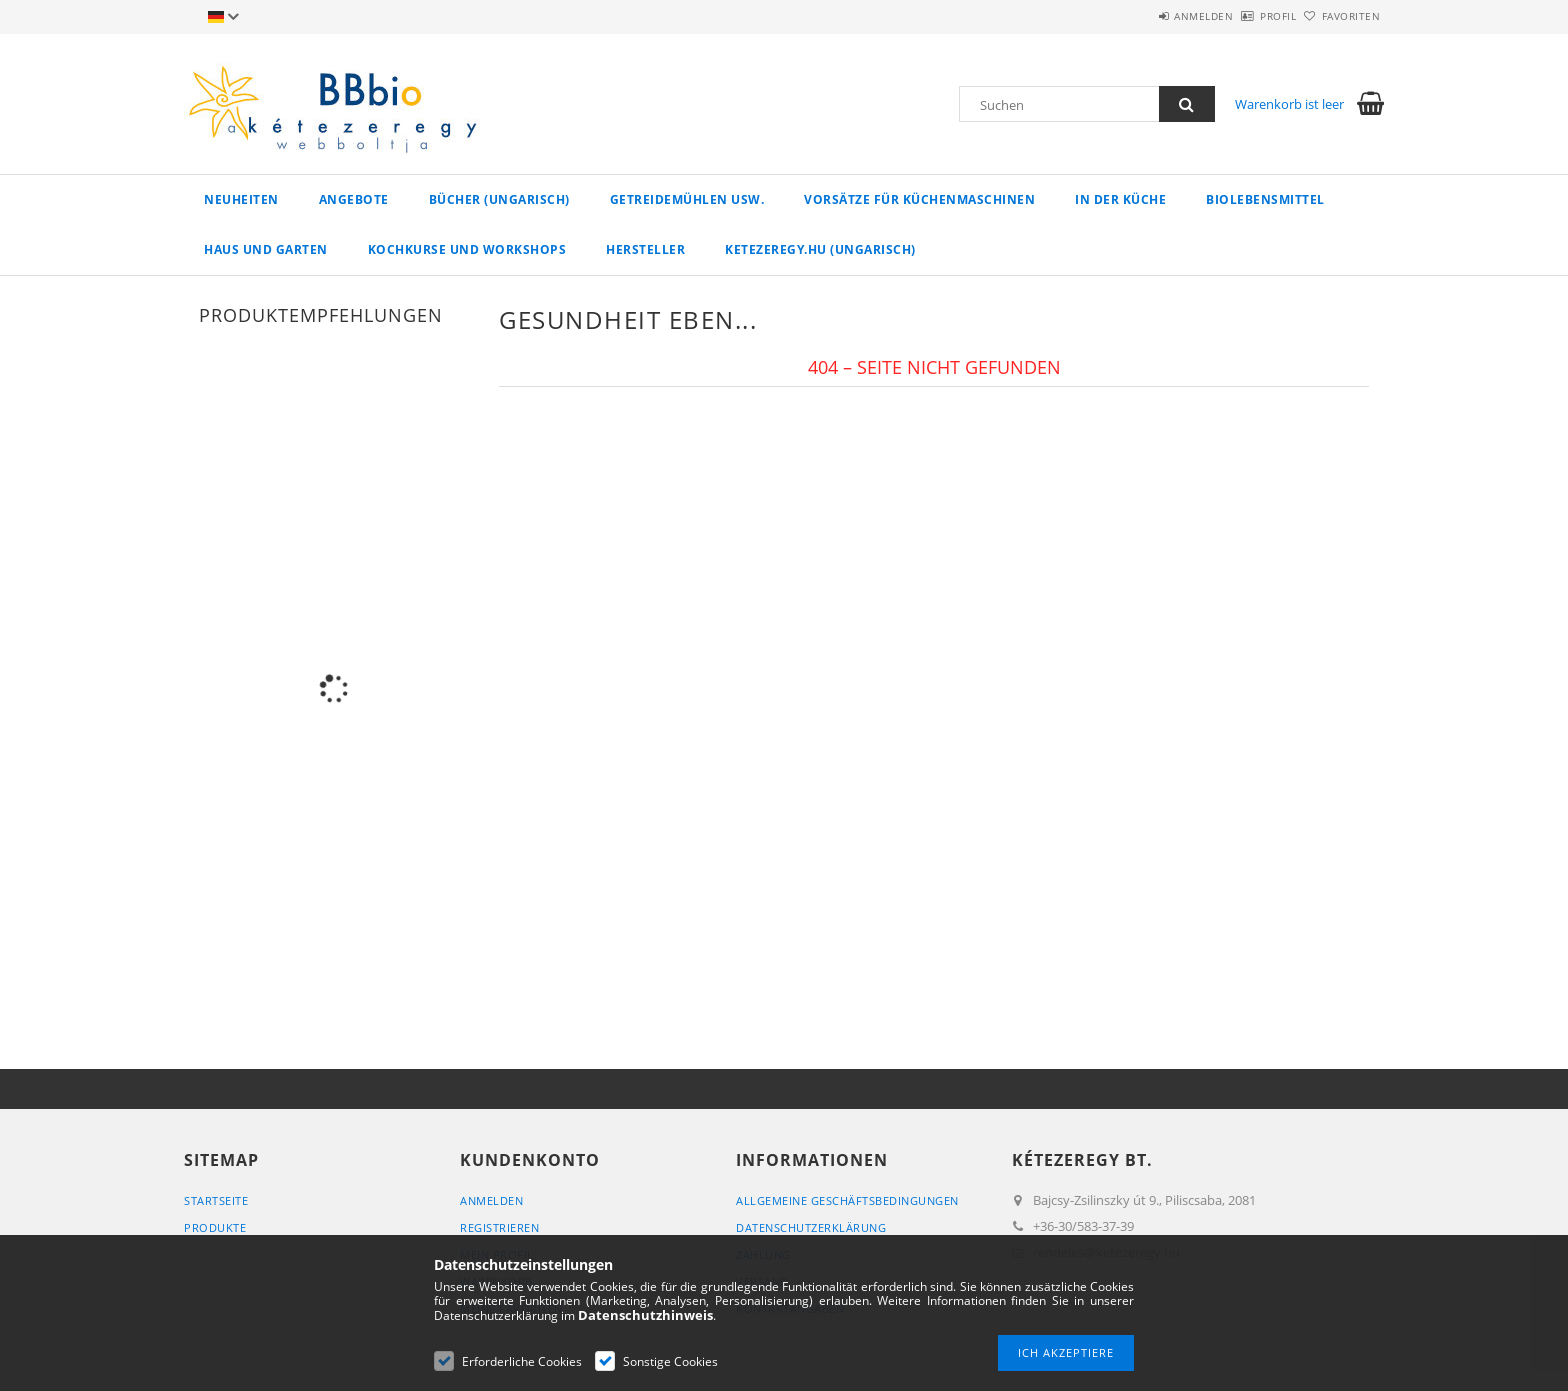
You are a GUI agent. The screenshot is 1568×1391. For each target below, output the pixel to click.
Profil (1245, 16)
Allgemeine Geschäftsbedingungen (847, 1200)
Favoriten (1340, 16)
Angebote (354, 199)
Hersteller (645, 249)
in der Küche (1120, 199)
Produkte (215, 1227)
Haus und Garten (266, 249)
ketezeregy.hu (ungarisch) (820, 249)
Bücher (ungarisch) (499, 199)
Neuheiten (241, 199)
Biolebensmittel (1265, 199)
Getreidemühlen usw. (687, 199)
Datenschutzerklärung (811, 1227)
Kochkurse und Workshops (467, 249)
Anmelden (1148, 16)
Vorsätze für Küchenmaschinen (919, 199)
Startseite (216, 1200)
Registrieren (499, 1227)
